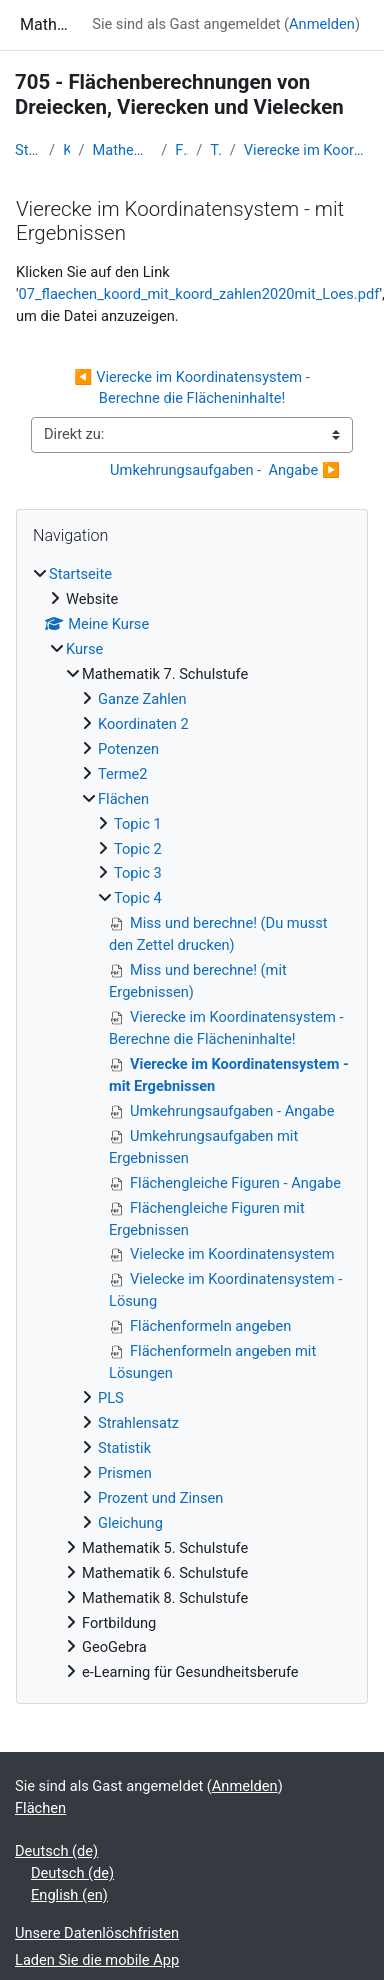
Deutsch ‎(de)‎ (56, 1851)
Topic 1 (138, 824)
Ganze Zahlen (142, 699)
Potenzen (128, 749)
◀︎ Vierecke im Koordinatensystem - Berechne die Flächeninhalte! (193, 388)
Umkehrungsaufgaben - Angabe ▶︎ (225, 470)
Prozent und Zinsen (160, 1498)
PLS (111, 1398)
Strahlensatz (138, 1423)
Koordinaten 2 (143, 724)
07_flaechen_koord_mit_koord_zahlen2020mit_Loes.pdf (199, 294)
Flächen (181, 150)
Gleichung (130, 1523)
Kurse (66, 150)
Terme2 (123, 774)
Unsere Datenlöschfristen (97, 1933)
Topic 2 (138, 849)
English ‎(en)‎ (69, 1895)
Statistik (124, 1448)
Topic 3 (138, 873)
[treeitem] (192, 1124)
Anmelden (322, 24)
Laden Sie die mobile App (97, 1960)
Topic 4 (216, 150)
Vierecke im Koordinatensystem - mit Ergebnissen (306, 150)
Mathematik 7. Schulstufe (122, 150)
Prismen (125, 1473)
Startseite (28, 150)
